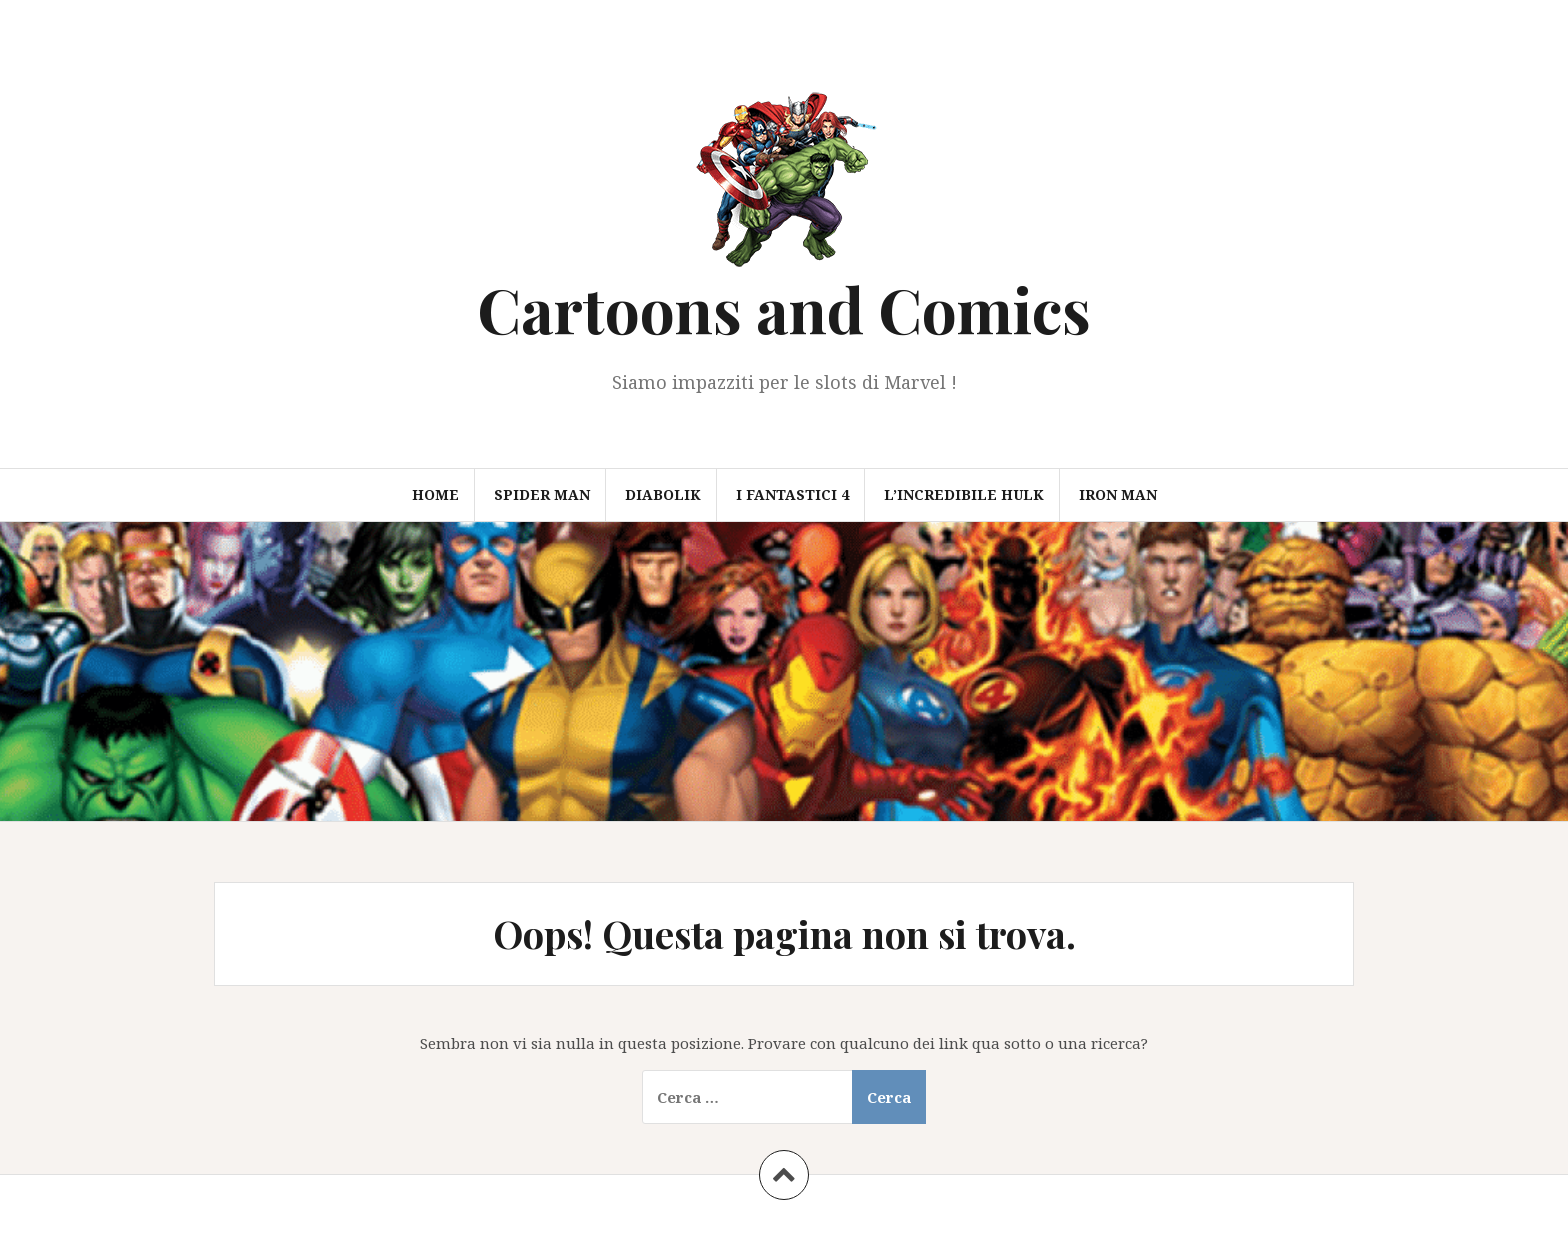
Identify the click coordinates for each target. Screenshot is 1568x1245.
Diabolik (663, 494)
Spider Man (542, 494)
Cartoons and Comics (784, 308)
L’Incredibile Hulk (964, 494)
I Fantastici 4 (792, 494)
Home (435, 494)
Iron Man (1118, 494)
